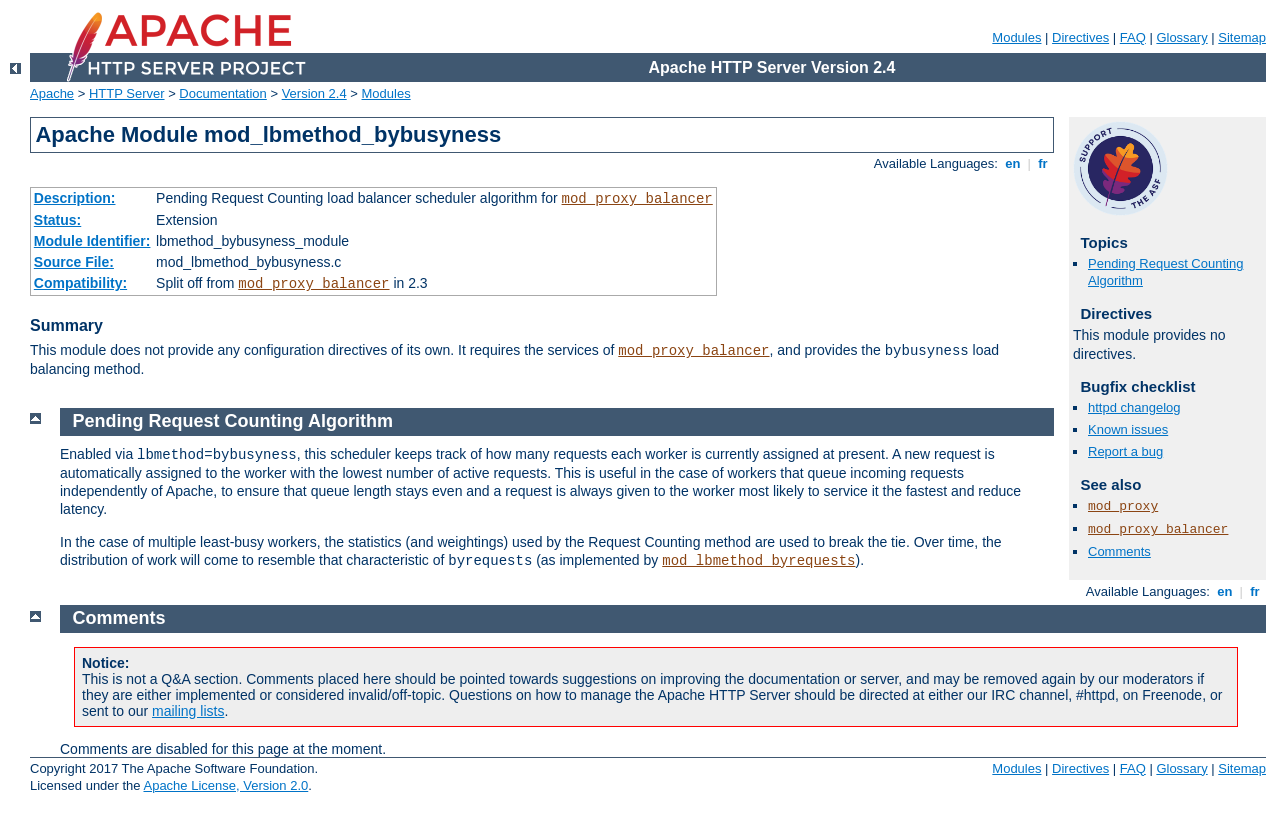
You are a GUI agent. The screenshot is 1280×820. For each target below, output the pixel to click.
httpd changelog (1134, 407)
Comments (1119, 551)
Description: (75, 198)
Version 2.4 (314, 93)
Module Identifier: (92, 241)
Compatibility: (80, 283)
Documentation (222, 93)
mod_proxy (1123, 506)
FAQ (1133, 37)
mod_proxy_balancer (637, 199)
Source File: (74, 262)
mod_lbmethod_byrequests (758, 561)
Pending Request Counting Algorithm (233, 421)
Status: (57, 220)
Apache (52, 93)
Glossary (1181, 37)
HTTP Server (127, 93)
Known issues (1128, 429)
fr (1043, 163)
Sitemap (1242, 37)
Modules (1016, 37)
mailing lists (188, 711)
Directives (1080, 37)
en (1013, 163)
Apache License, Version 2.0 (225, 785)
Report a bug (1125, 451)
